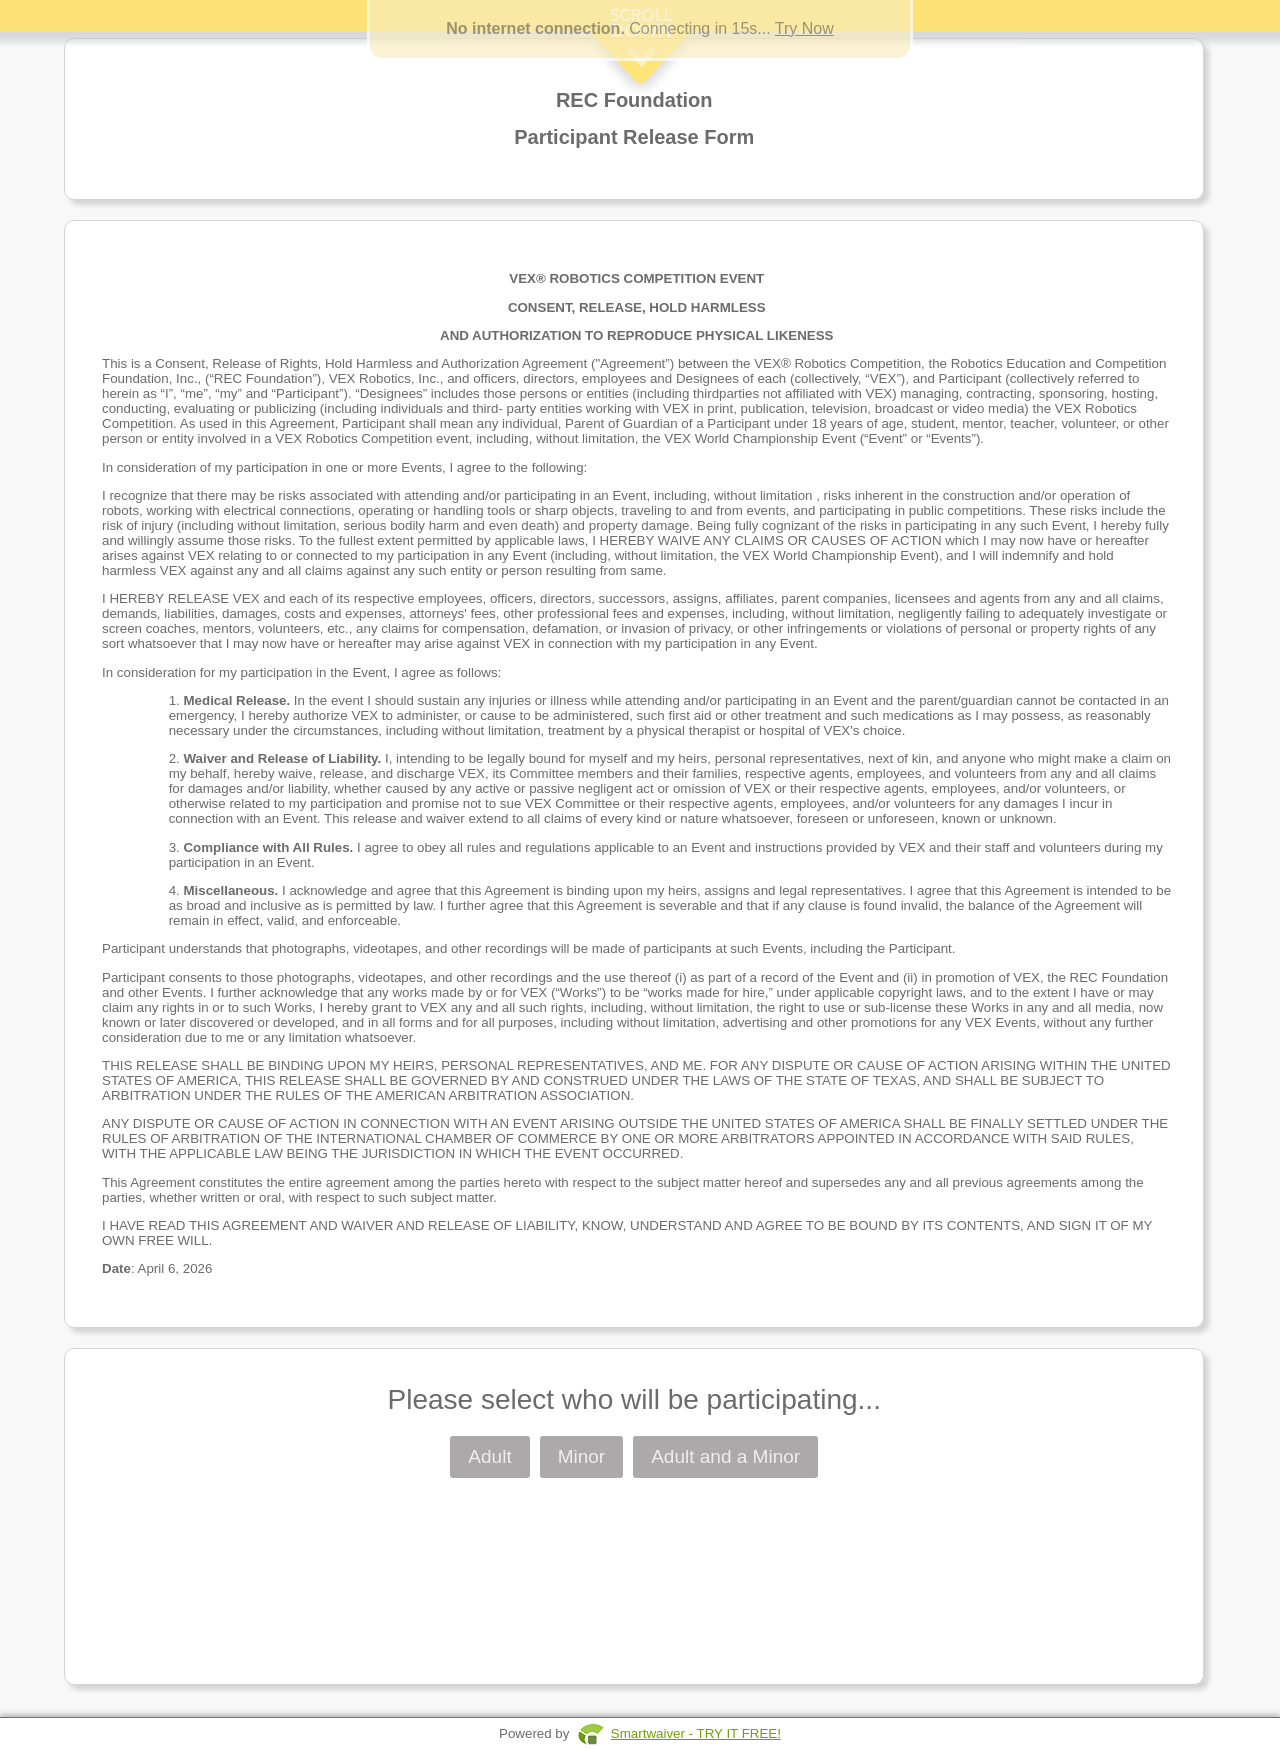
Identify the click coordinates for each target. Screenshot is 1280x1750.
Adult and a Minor (725, 1456)
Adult (489, 1456)
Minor (582, 1456)
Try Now (804, 28)
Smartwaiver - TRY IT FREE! (696, 1733)
